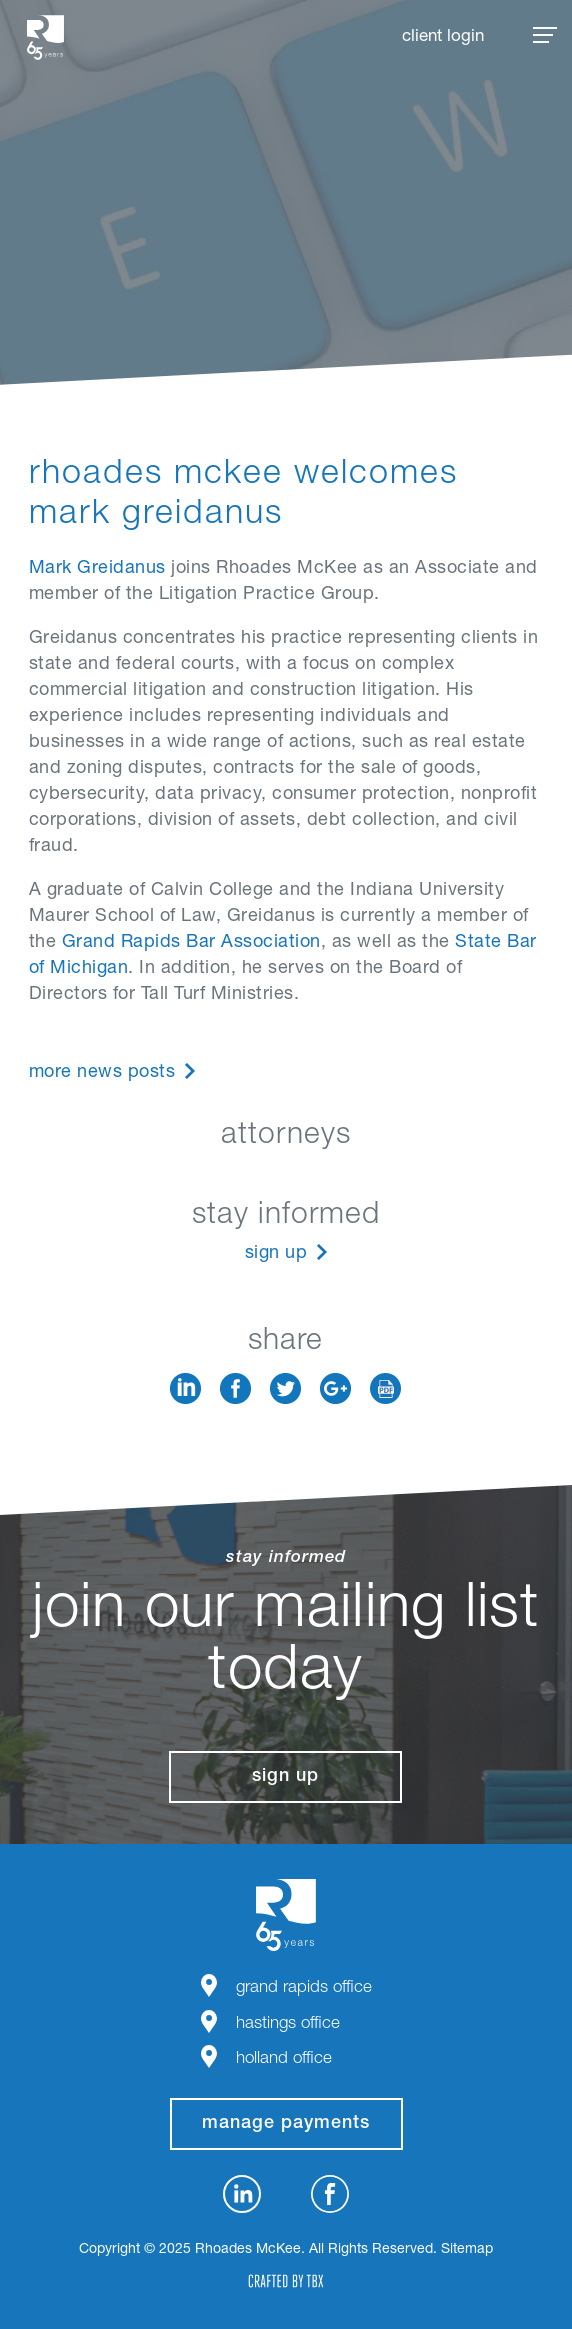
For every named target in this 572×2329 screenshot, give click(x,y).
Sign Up (276, 1254)
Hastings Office (288, 2024)
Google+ (335, 1388)
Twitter (285, 1388)
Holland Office (284, 2059)
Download (385, 1388)
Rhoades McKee (45, 37)
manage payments (286, 2124)
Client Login (443, 37)
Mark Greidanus (97, 569)
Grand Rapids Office (304, 1988)
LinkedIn (185, 1388)
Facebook (235, 1388)
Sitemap (467, 2250)
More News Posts (102, 1073)
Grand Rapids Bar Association (191, 943)
